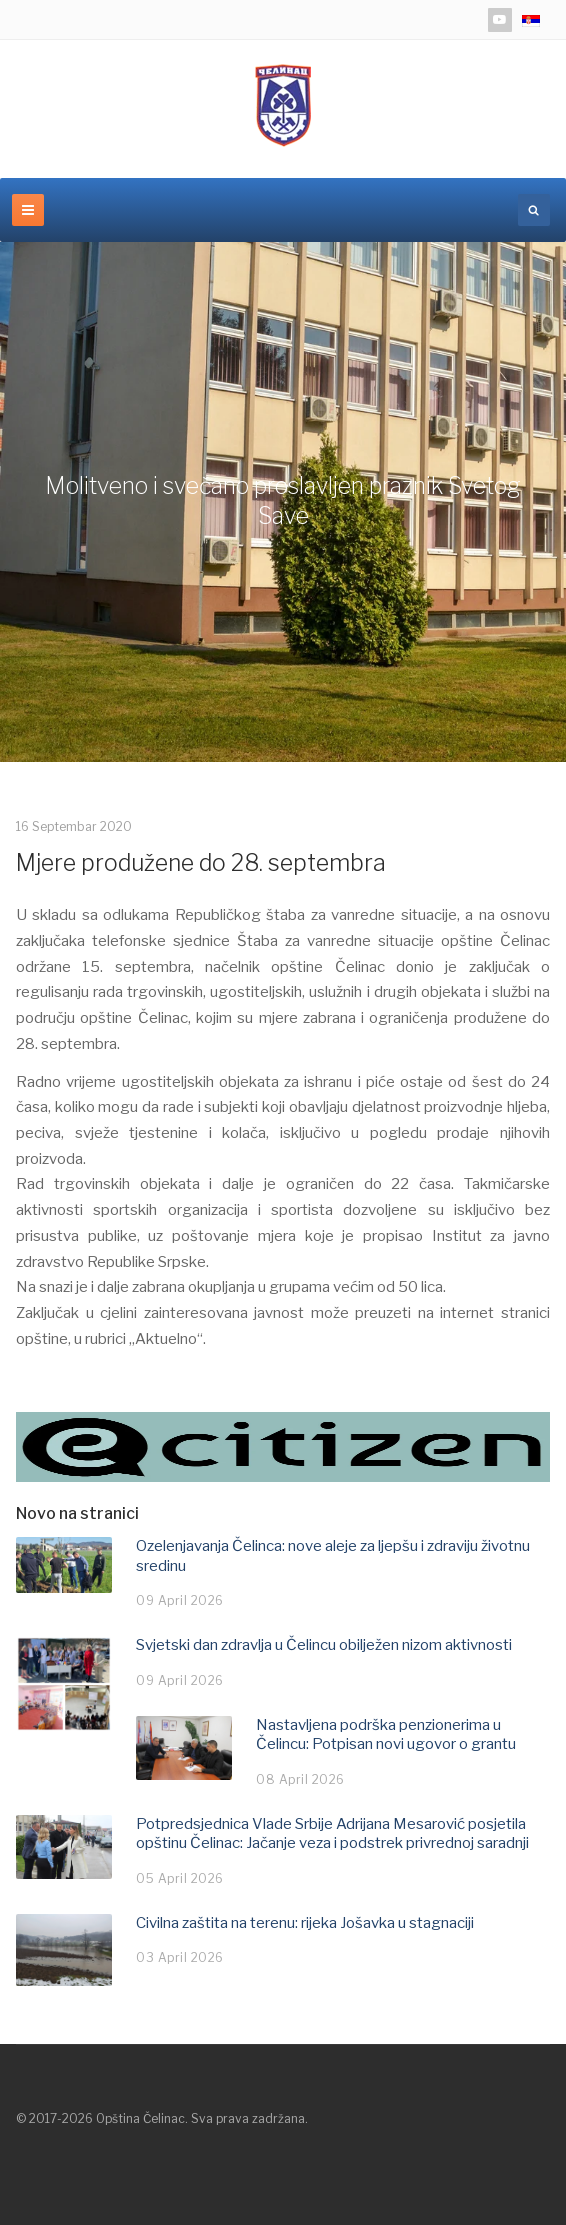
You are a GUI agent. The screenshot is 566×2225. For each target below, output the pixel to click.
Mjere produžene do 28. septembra (201, 863)
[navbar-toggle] (28, 210)
